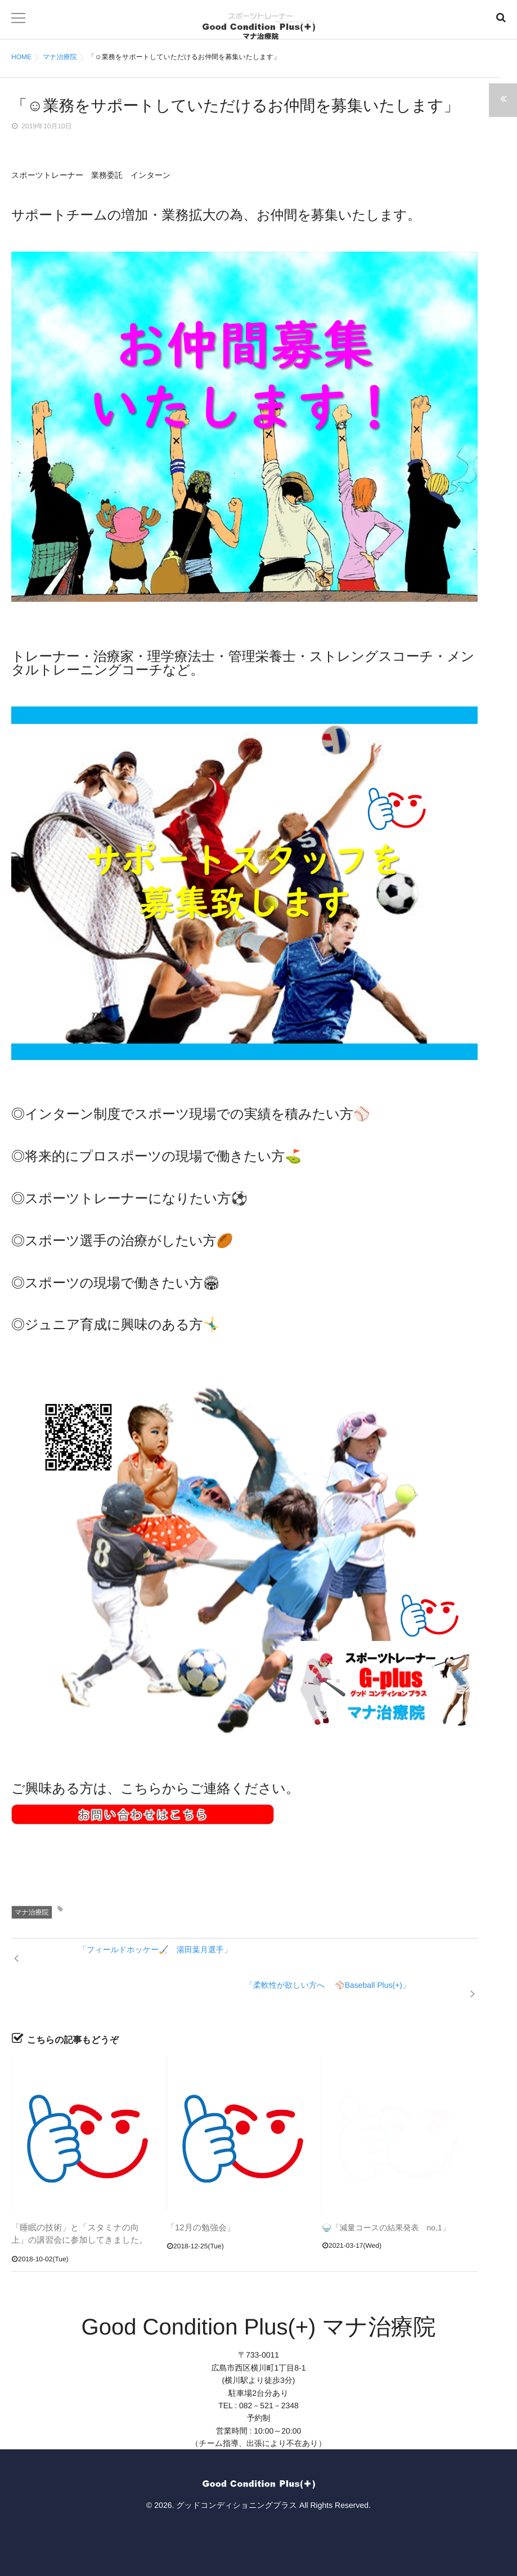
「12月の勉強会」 (199, 2209)
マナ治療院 (32, 1912)
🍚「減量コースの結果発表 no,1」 (386, 2209)
